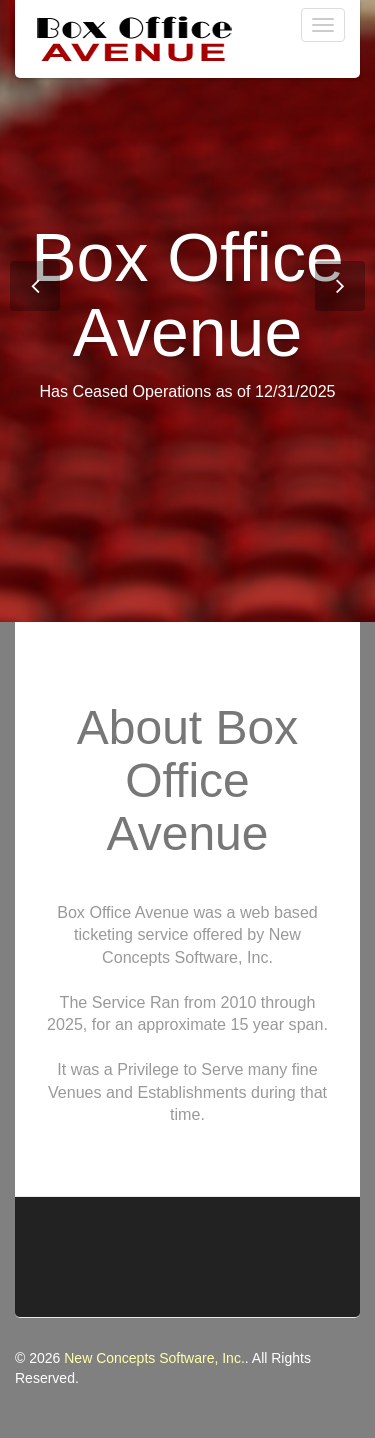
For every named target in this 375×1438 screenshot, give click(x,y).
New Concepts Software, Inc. (154, 1358)
